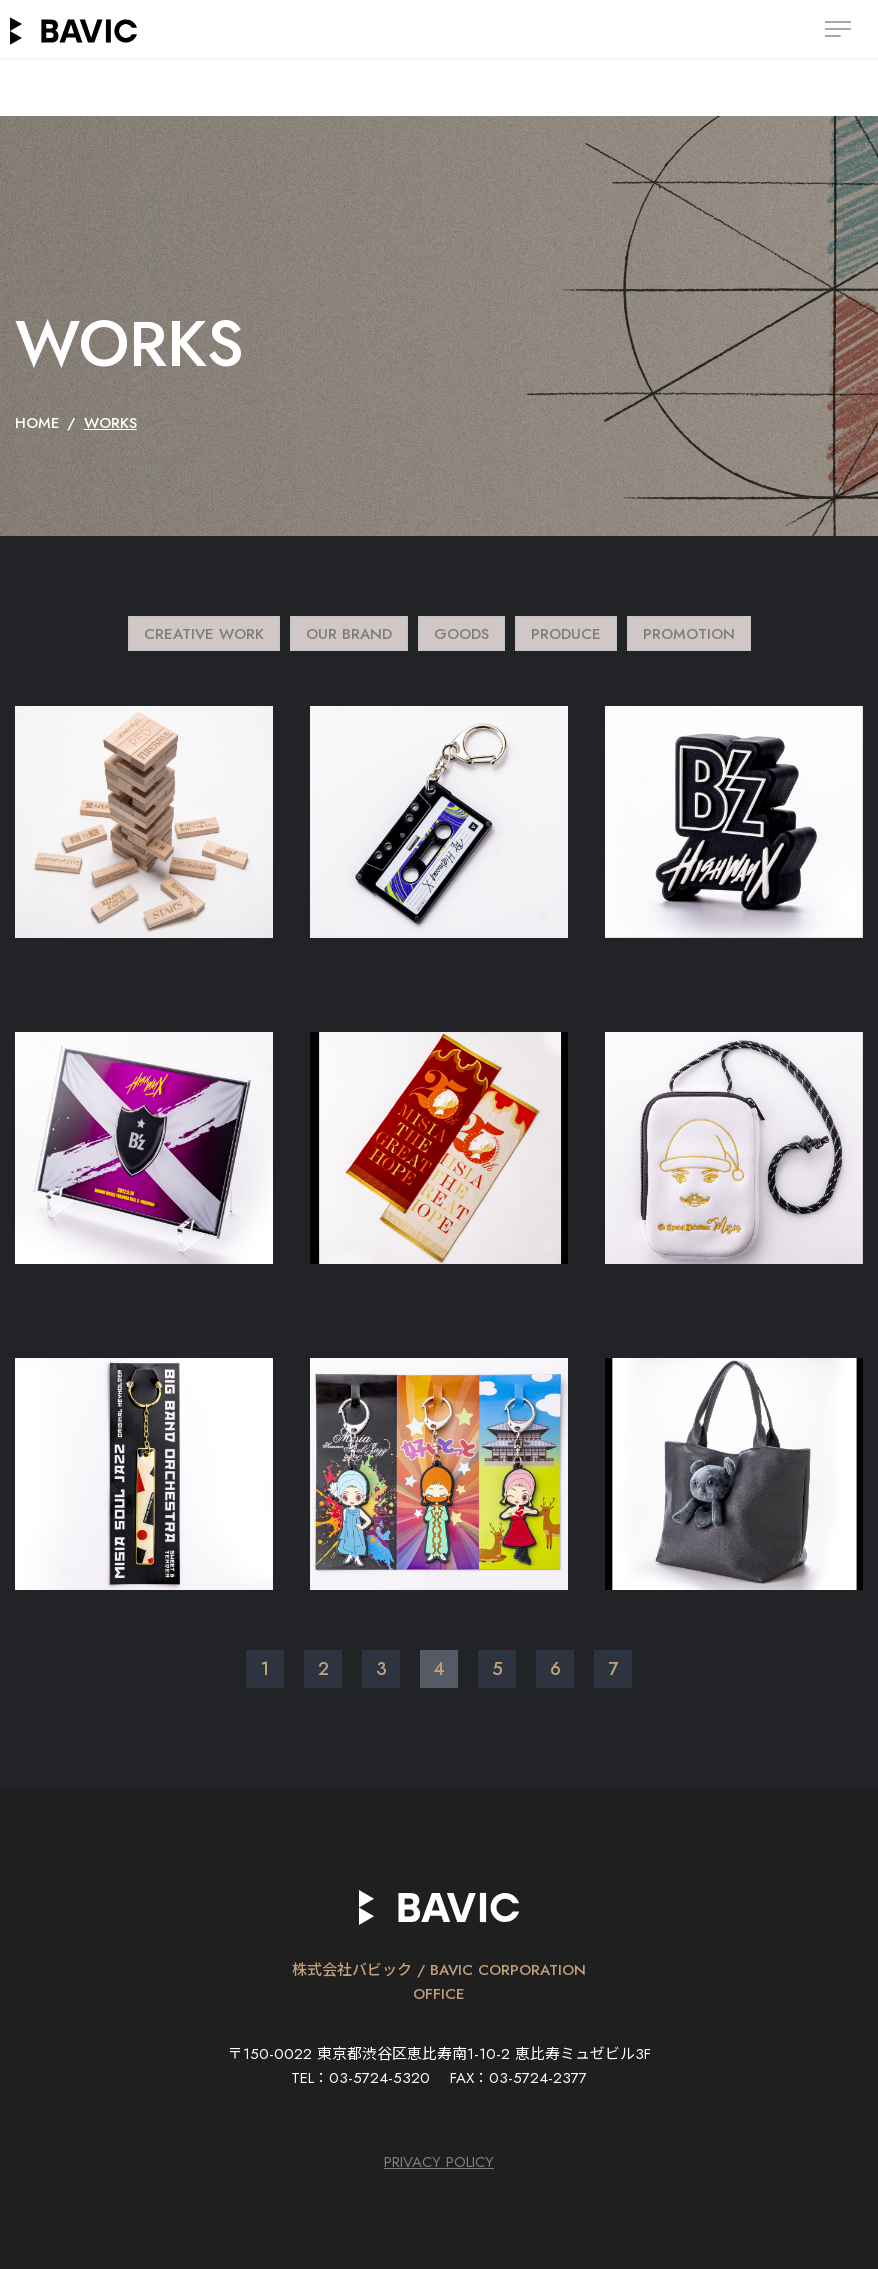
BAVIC (73, 31)
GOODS (461, 634)
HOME (37, 423)
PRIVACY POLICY (439, 2162)
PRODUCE (566, 634)
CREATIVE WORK (204, 634)
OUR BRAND (349, 634)
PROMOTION (689, 634)
